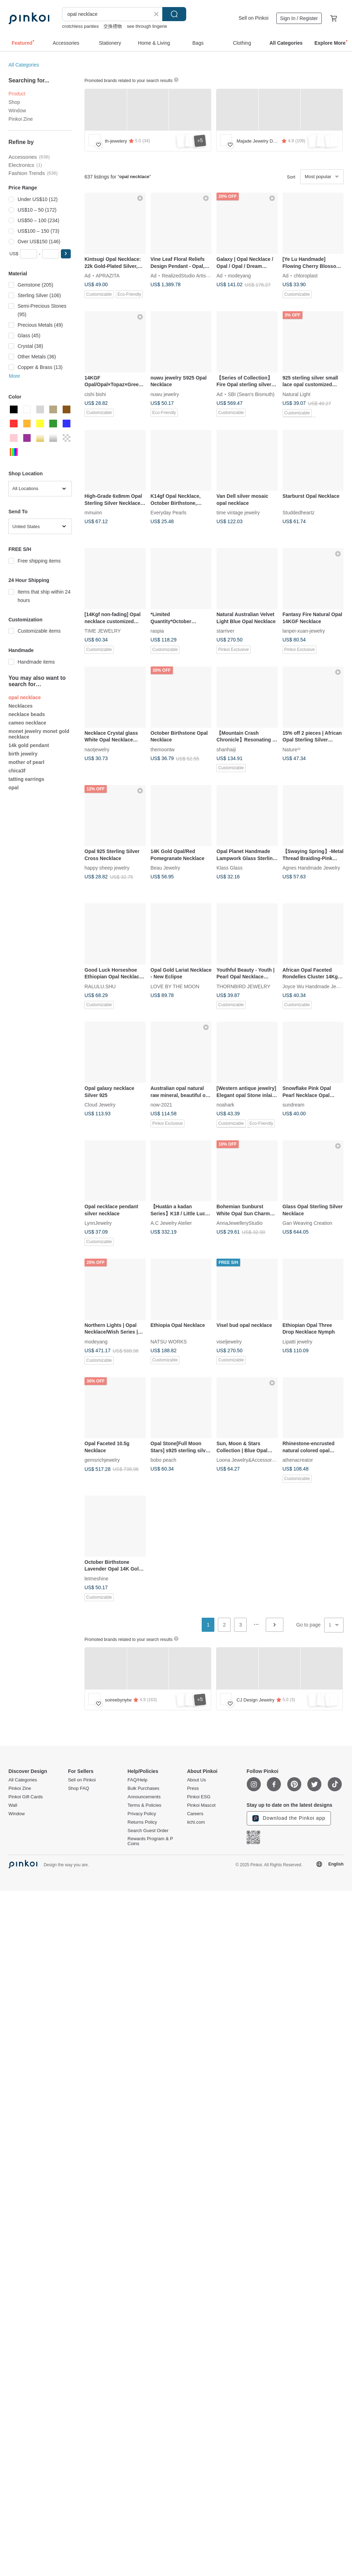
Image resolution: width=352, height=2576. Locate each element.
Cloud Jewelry (99, 1104)
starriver (225, 631)
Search (174, 14)
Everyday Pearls (169, 512)
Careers (195, 1813)
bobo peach (163, 1460)
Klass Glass (229, 868)
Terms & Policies (144, 1805)
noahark (225, 1104)
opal (13, 787)
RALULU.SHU (100, 986)
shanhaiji (226, 749)
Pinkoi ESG (198, 1796)
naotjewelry (96, 749)
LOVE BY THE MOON (175, 986)
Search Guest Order (147, 1830)
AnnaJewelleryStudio (239, 1223)
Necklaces (20, 706)
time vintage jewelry (238, 512)
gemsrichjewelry (102, 1460)
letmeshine (96, 1578)
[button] (66, 253)
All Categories (23, 65)
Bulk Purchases (143, 1788)
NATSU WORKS (169, 1341)
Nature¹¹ (292, 749)
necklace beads (26, 714)
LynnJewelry (98, 1223)
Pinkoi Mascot (201, 1805)
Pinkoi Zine (20, 119)
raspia (157, 631)
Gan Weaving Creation (307, 1223)
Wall (12, 1805)
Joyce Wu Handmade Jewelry (315, 986)
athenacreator (298, 1460)
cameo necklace (27, 723)
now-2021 (161, 1104)
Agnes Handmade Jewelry (311, 868)
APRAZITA (107, 275)
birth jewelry (22, 754)
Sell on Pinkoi (254, 18)
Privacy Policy (141, 1813)
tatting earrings (26, 779)
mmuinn (93, 512)
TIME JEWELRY (102, 631)
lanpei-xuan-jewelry (304, 631)
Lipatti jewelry (298, 1341)
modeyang (239, 275)
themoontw (163, 749)
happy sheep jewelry (107, 868)
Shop (14, 102)
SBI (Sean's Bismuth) (251, 394)
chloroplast (306, 275)
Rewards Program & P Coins (150, 1841)
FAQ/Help (137, 1780)
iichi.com (196, 1822)
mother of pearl (26, 762)
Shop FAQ (78, 1788)
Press (193, 1788)
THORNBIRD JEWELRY (243, 986)
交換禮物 (112, 26)
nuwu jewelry (165, 394)
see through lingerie (147, 26)
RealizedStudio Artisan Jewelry (196, 275)
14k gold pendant (28, 745)
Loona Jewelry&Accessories (247, 1460)
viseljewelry (229, 1341)
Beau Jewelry (165, 868)
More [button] (14, 376)
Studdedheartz (299, 512)
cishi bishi (95, 394)
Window (17, 110)
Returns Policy (142, 1822)
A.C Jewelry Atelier (171, 1223)
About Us (196, 1780)
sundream (293, 1104)
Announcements (144, 1796)
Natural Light (296, 394)
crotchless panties (80, 26)
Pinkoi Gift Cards (25, 1796)
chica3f (16, 770)
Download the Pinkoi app (289, 1818)
